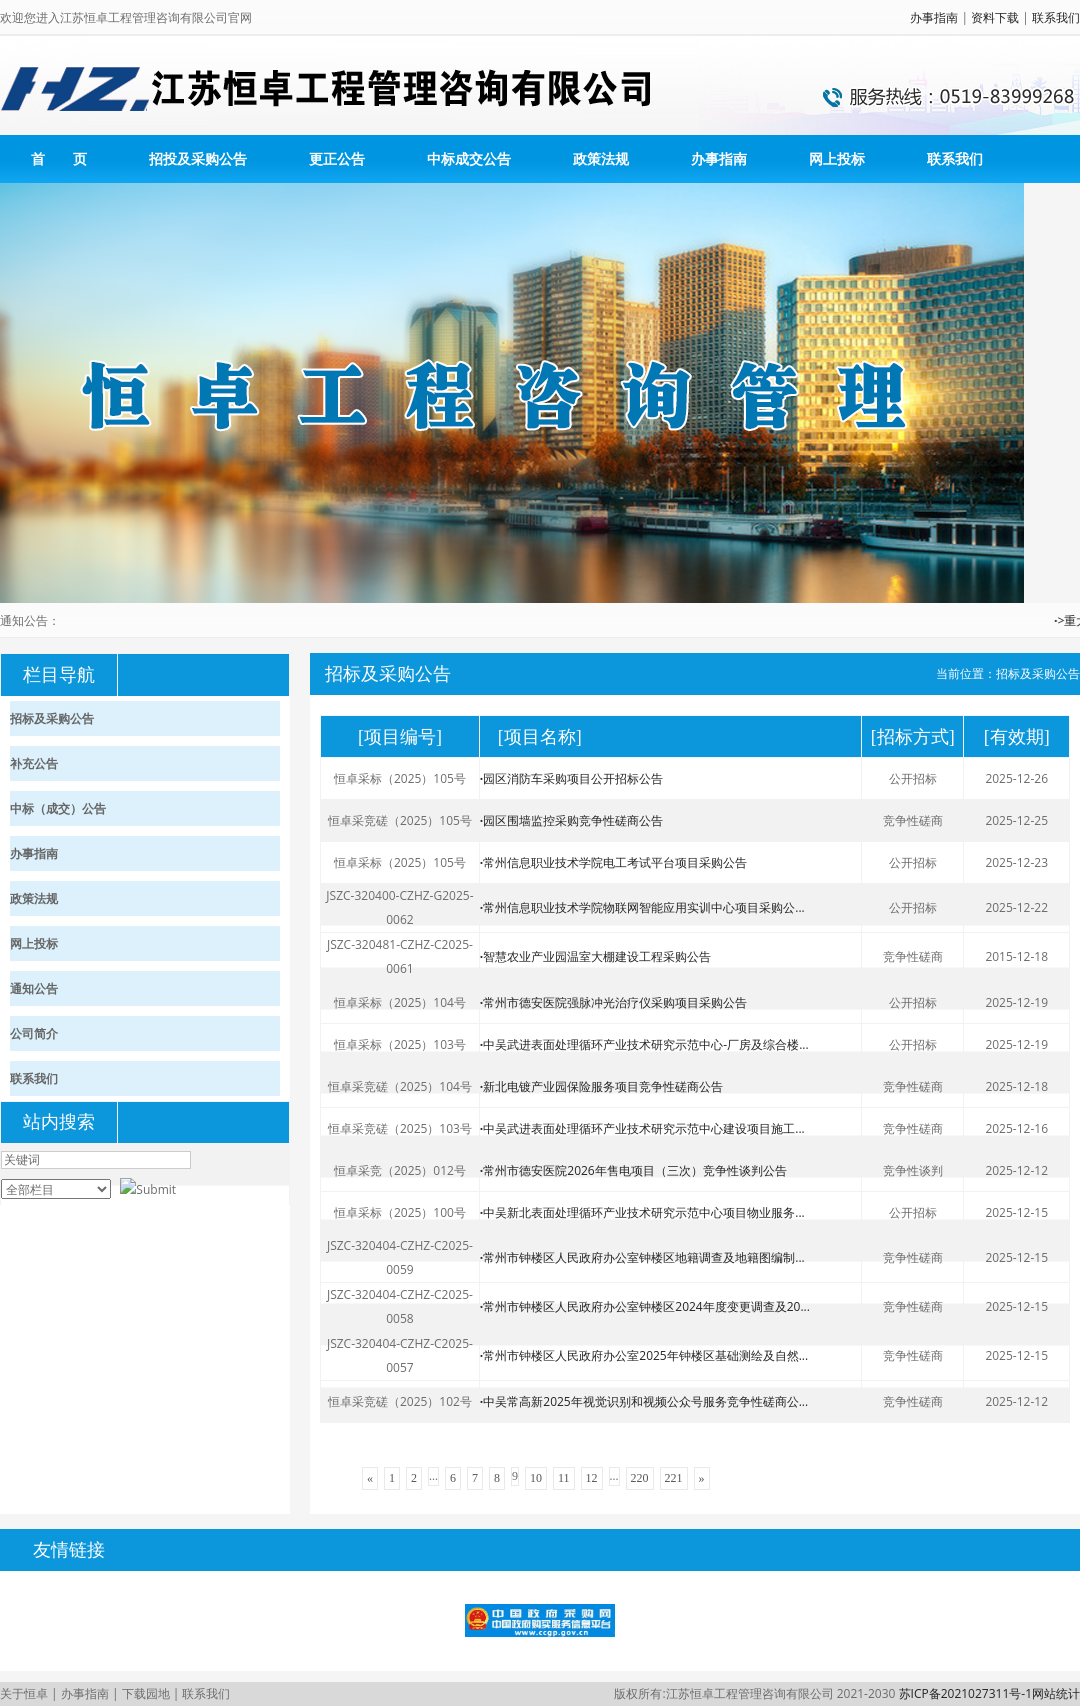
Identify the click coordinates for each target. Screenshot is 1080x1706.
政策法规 (601, 158)
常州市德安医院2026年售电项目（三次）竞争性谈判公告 (633, 1170)
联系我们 (1056, 17)
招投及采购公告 (198, 158)
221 (674, 1478)
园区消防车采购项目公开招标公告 (571, 778)
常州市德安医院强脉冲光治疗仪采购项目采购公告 (613, 1002)
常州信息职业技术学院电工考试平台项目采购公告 (613, 862)
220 (640, 1478)
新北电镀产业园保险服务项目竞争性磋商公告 (601, 1086)
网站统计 (1056, 1693)
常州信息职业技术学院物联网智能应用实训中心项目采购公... (642, 907)
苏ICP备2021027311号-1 (965, 1693)
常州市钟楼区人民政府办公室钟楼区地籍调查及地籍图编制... (642, 1257)
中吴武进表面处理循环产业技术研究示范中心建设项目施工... (642, 1128)
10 (536, 1478)
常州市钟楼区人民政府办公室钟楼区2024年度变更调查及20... (645, 1306)
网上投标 (837, 158)
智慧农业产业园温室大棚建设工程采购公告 (595, 956)
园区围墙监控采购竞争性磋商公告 (571, 820)
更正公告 (337, 158)
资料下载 (995, 17)
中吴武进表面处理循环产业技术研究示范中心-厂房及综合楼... (644, 1044)
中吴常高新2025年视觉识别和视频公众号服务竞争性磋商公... (644, 1401)
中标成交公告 (469, 158)
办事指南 (934, 17)
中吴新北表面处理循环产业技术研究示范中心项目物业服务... (642, 1212)
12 (592, 1478)
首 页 (59, 158)
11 (564, 1478)
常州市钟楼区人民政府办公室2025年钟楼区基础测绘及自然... (644, 1355)
